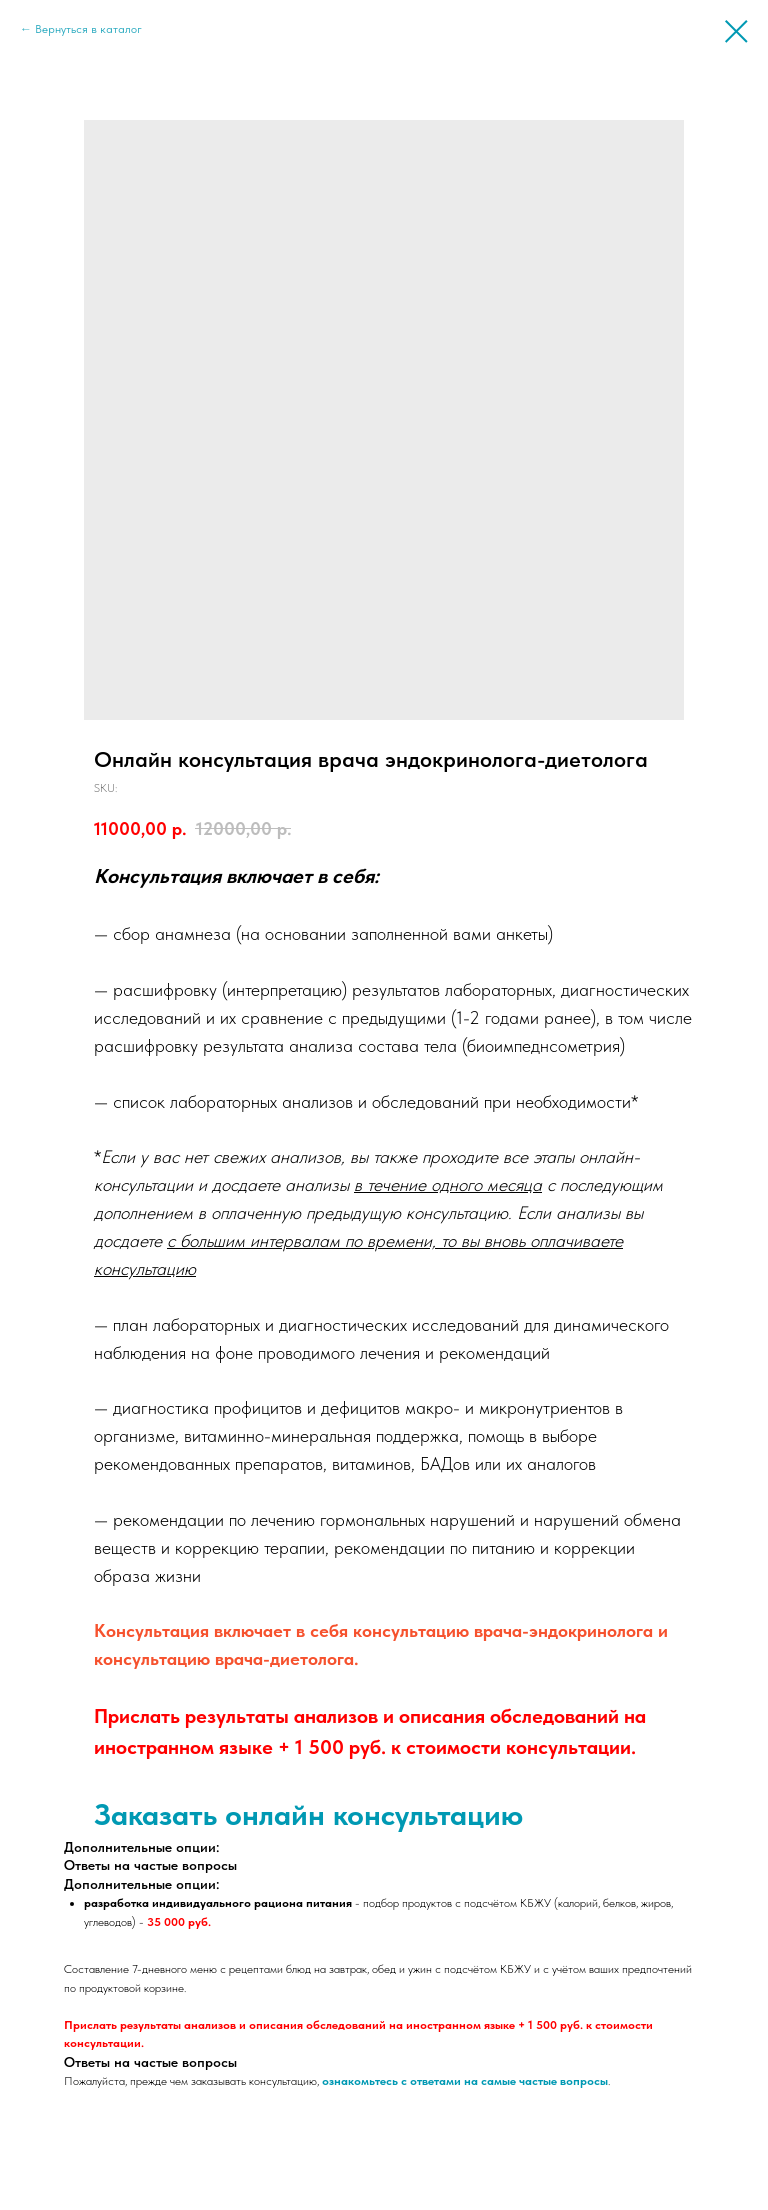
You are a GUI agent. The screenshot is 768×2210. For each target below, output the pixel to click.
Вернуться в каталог (88, 29)
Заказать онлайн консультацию (308, 1814)
